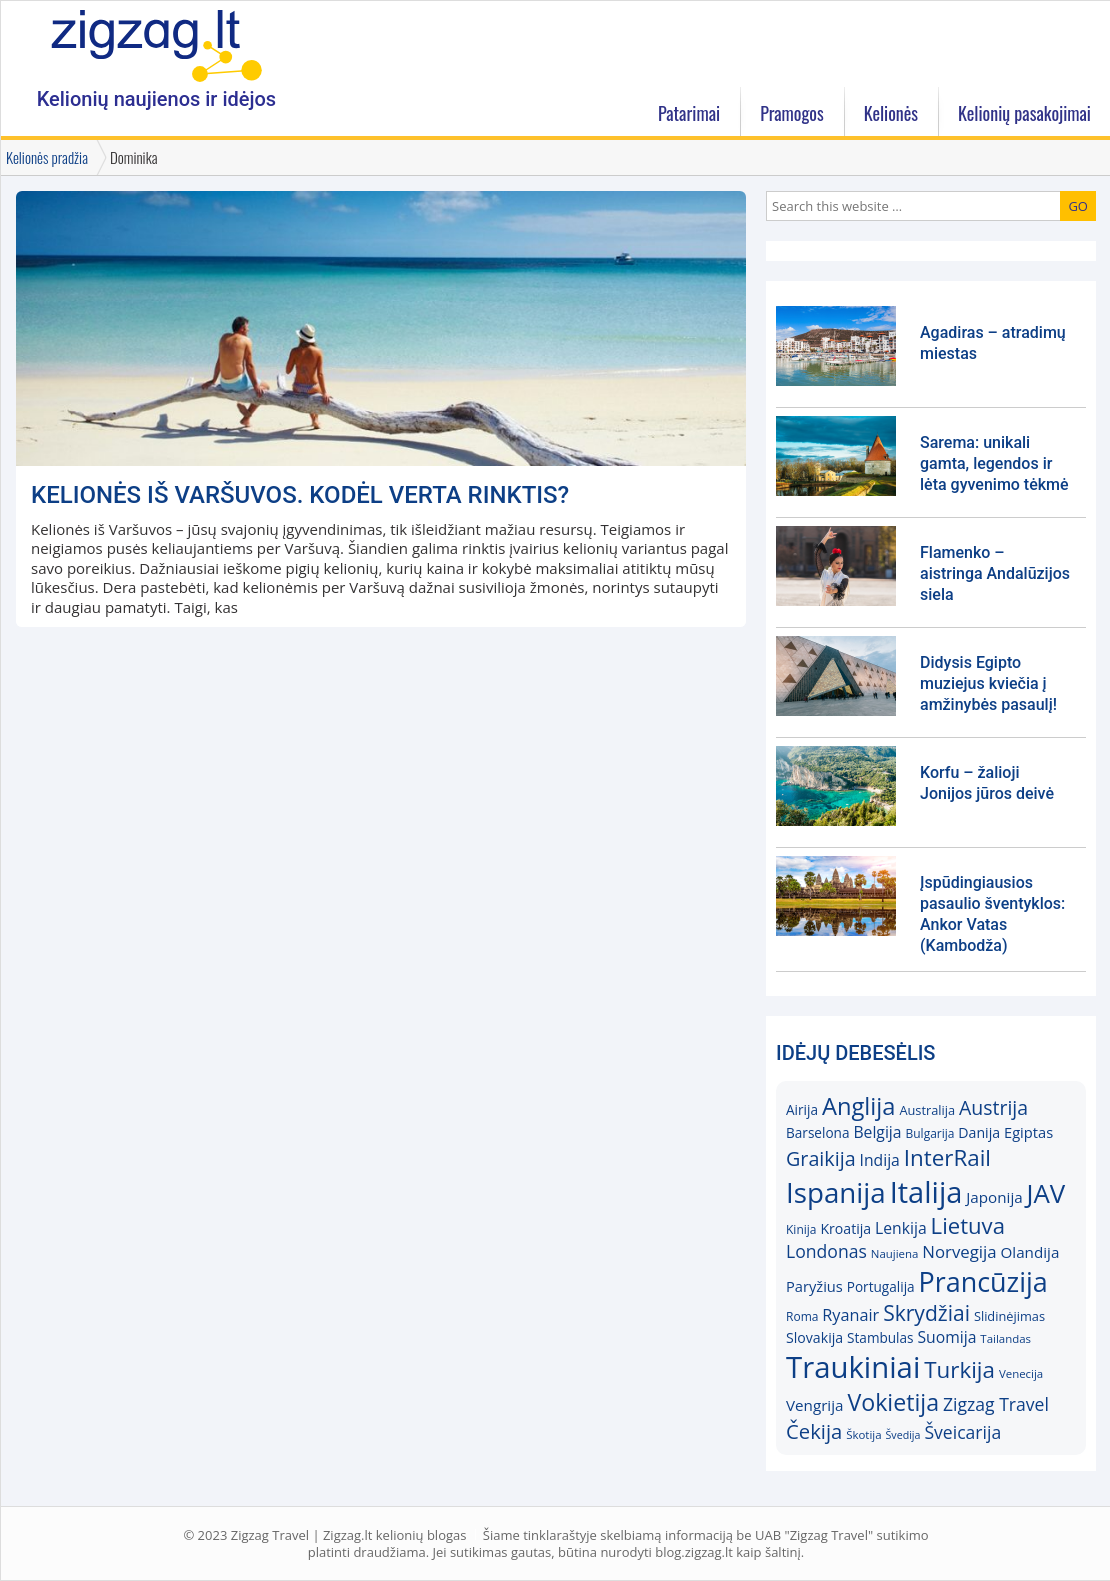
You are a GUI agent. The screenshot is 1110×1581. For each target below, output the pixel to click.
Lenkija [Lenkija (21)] (901, 1228)
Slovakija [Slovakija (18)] (814, 1337)
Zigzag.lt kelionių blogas (156, 44)
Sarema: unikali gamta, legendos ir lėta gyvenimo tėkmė (994, 463)
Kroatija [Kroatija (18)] (845, 1228)
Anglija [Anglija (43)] (859, 1106)
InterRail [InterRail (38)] (947, 1157)
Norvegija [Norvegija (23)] (959, 1251)
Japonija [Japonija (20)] (994, 1197)
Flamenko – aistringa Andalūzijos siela (995, 573)
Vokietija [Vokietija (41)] (893, 1402)
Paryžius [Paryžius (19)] (814, 1286)
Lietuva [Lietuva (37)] (968, 1225)
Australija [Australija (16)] (927, 1110)
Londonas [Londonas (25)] (826, 1251)
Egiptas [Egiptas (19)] (1028, 1132)
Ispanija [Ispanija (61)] (836, 1192)
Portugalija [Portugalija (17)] (881, 1286)
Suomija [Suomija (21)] (947, 1337)
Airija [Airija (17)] (802, 1109)
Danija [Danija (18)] (979, 1132)
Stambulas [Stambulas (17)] (880, 1337)
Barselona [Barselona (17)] (818, 1132)
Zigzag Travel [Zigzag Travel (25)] (996, 1404)
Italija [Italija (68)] (926, 1192)
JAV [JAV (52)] (1046, 1193)
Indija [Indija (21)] (880, 1160)
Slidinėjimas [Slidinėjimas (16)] (1009, 1316)
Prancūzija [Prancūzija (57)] (983, 1281)
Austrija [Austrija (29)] (993, 1107)
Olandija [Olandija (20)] (1030, 1252)
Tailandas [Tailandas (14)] (1005, 1338)
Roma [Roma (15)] (802, 1316)
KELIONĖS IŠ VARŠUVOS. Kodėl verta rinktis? (300, 495)
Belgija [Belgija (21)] (877, 1132)
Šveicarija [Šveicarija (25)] (962, 1432)
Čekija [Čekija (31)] (814, 1431)
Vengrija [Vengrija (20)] (814, 1405)
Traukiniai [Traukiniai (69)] (853, 1367)
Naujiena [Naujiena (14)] (895, 1253)
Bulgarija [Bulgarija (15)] (929, 1133)
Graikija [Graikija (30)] (821, 1158)
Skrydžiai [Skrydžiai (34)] (926, 1312)
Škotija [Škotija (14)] (863, 1434)
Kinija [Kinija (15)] (801, 1229)
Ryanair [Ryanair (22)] (850, 1315)
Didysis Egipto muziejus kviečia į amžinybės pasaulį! (988, 683)
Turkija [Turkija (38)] (959, 1369)
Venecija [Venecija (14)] (1021, 1373)
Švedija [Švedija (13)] (902, 1435)
